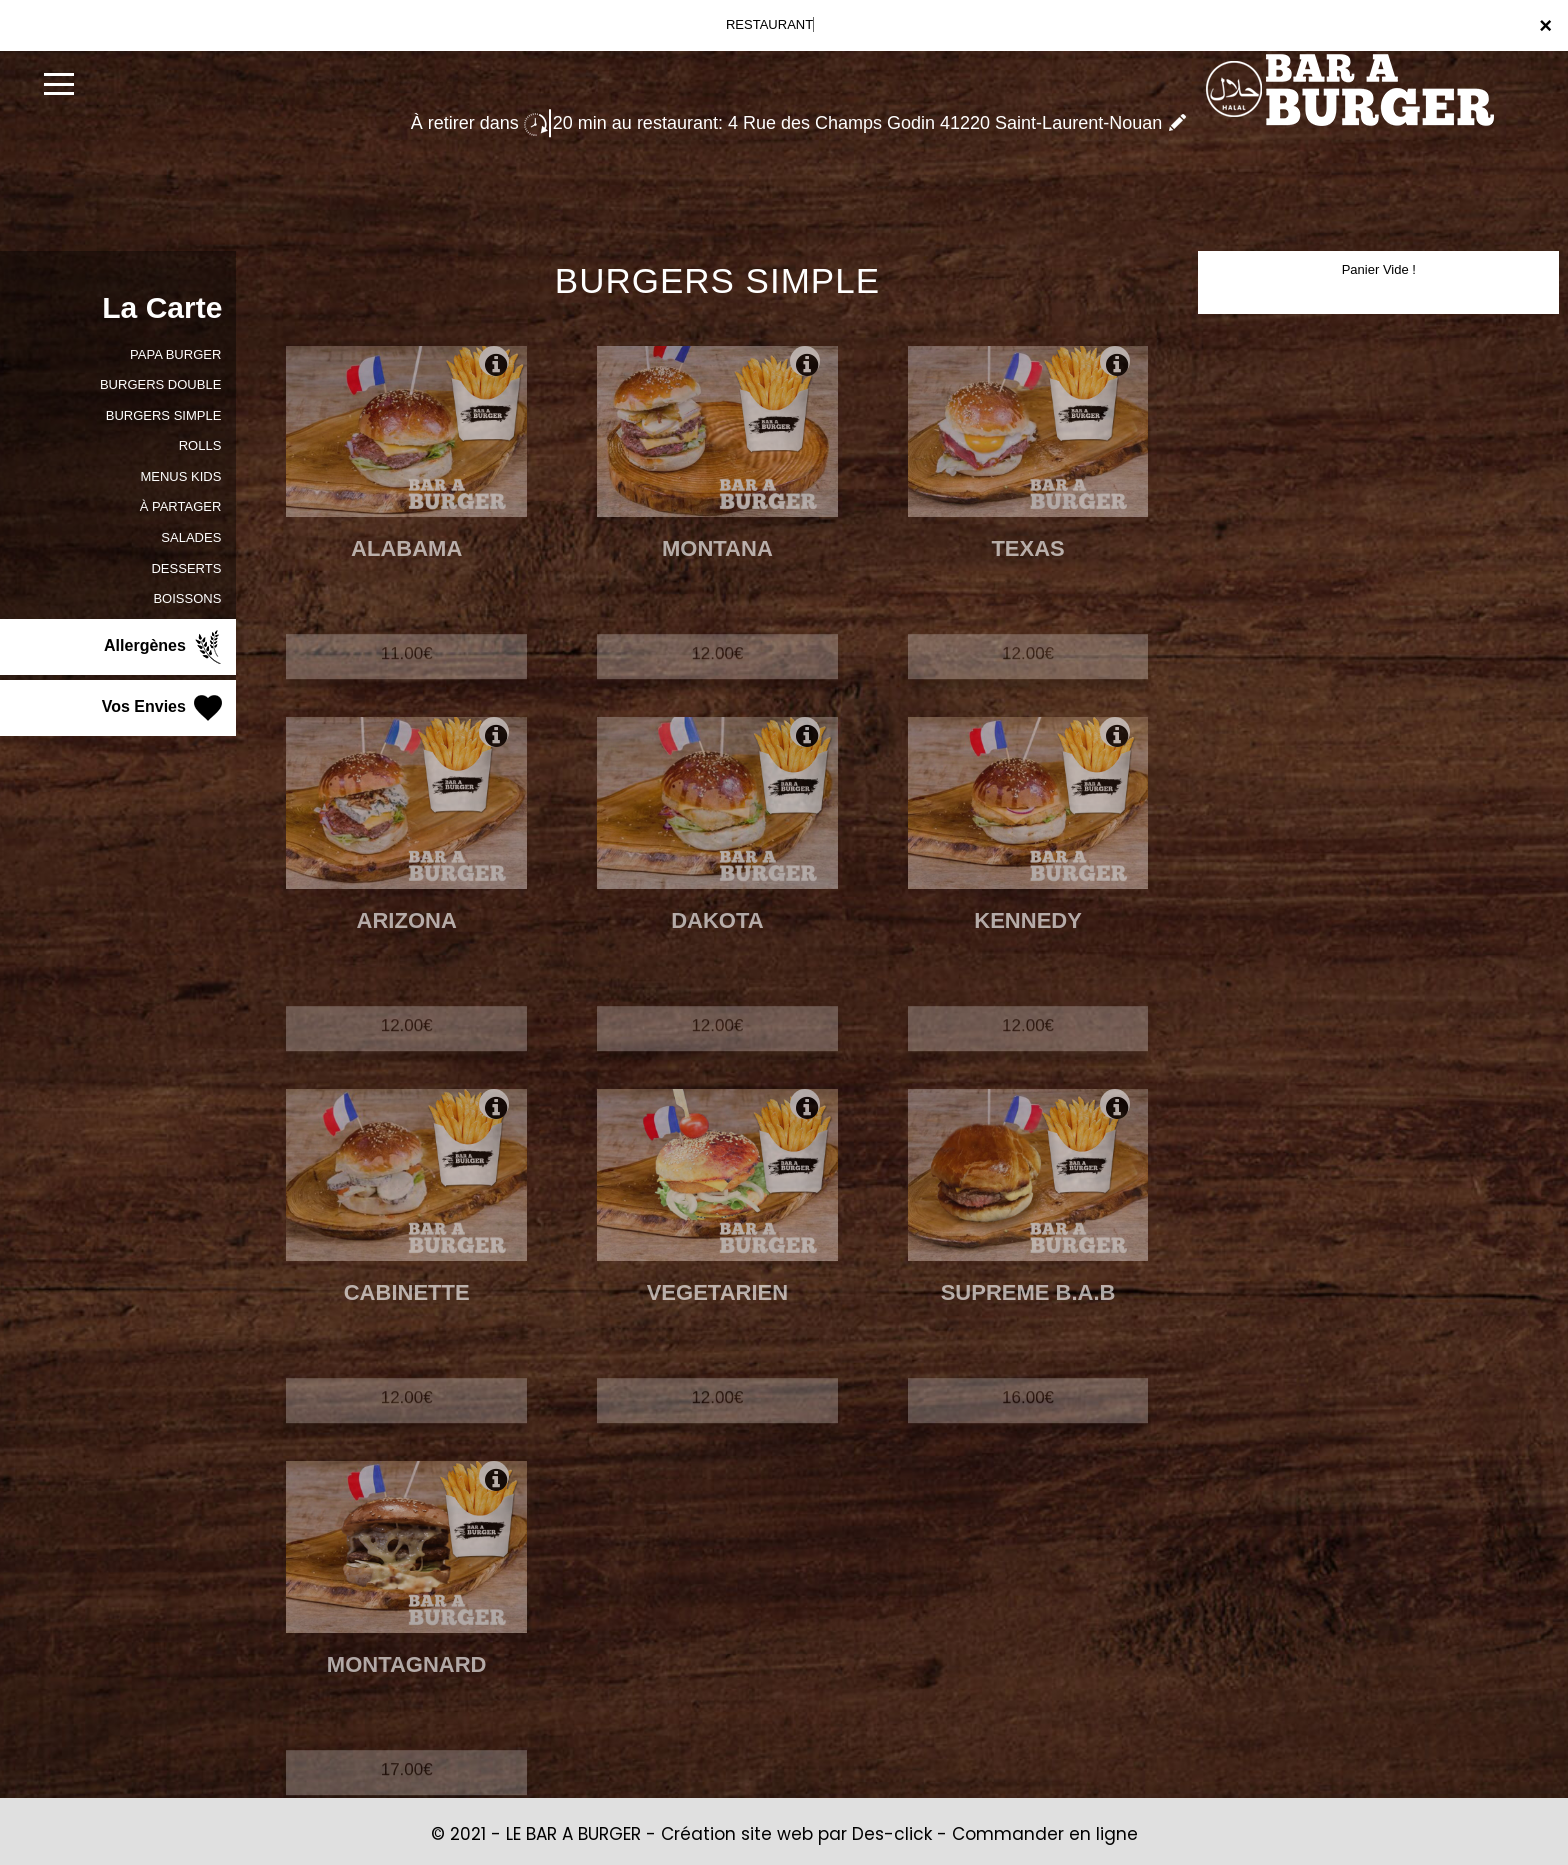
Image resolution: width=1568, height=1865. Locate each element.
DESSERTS (186, 568)
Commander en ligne (1045, 1834)
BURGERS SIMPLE (164, 415)
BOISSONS (187, 598)
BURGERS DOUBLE (160, 384)
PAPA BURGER (175, 354)
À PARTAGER (181, 506)
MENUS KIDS (180, 476)
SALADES (191, 537)
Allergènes (165, 647)
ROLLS (200, 445)
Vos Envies (164, 708)
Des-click (892, 1834)
